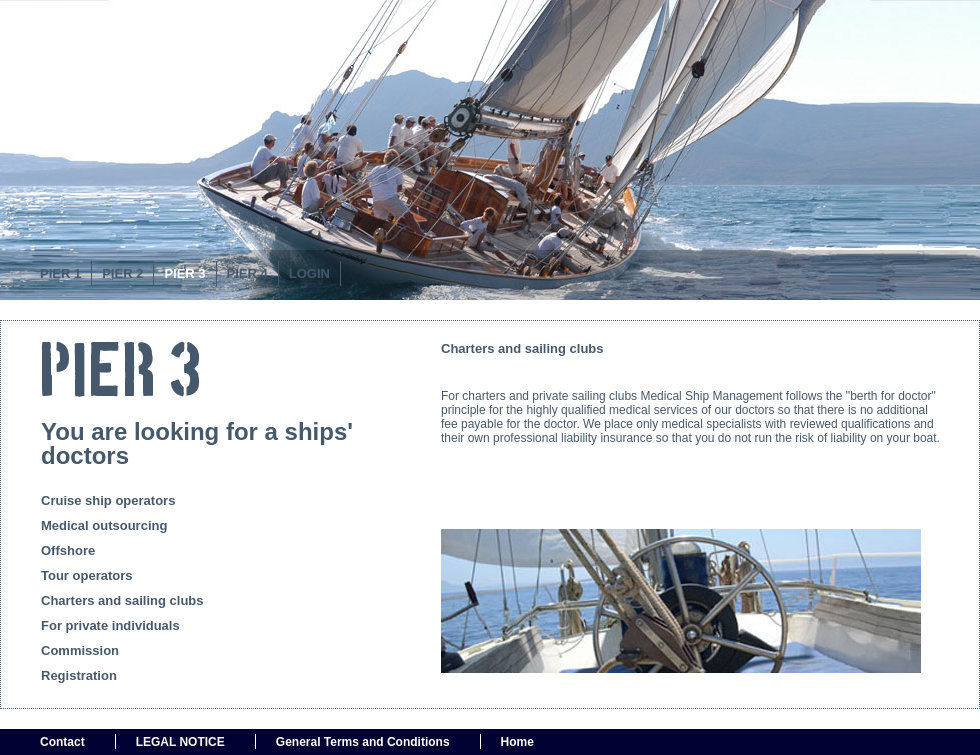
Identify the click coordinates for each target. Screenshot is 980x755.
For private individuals (110, 625)
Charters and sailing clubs (122, 600)
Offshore (68, 550)
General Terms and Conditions (363, 742)
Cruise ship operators (108, 500)
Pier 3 (184, 273)
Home (517, 742)
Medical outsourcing (104, 525)
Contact (62, 742)
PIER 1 (60, 273)
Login (309, 273)
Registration (79, 675)
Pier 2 (122, 273)
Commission (80, 650)
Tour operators (87, 575)
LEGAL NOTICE (180, 742)
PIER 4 (247, 273)
